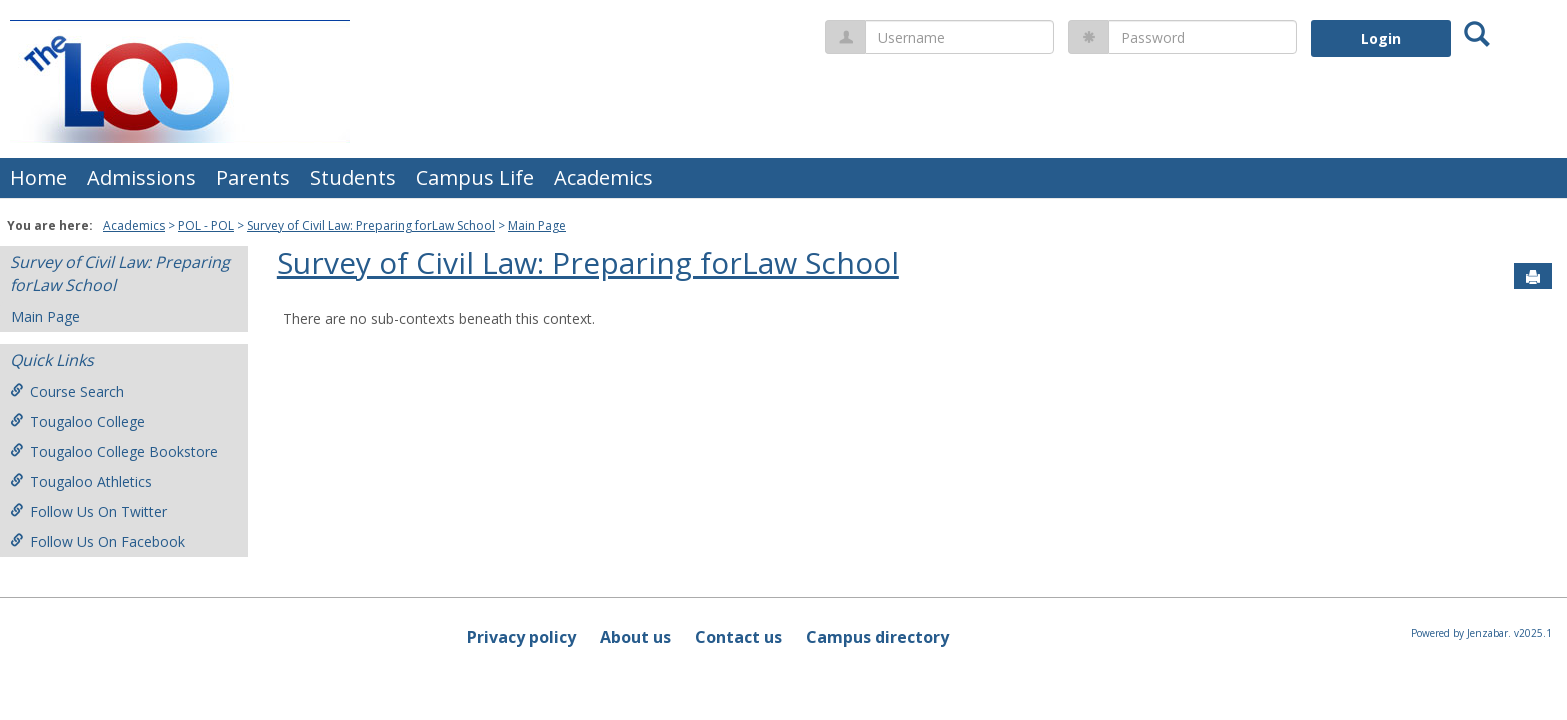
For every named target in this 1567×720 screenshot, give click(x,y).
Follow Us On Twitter (88, 511)
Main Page (537, 225)
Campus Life (475, 177)
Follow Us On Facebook (97, 541)
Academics (603, 177)
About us (635, 637)
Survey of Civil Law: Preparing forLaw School (371, 225)
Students (353, 177)
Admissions (141, 177)
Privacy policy (521, 637)
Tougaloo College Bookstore (114, 451)
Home (38, 177)
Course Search (67, 391)
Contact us (738, 637)
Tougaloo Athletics (81, 481)
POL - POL (206, 225)
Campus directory (877, 637)
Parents (253, 177)
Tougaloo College (77, 421)
